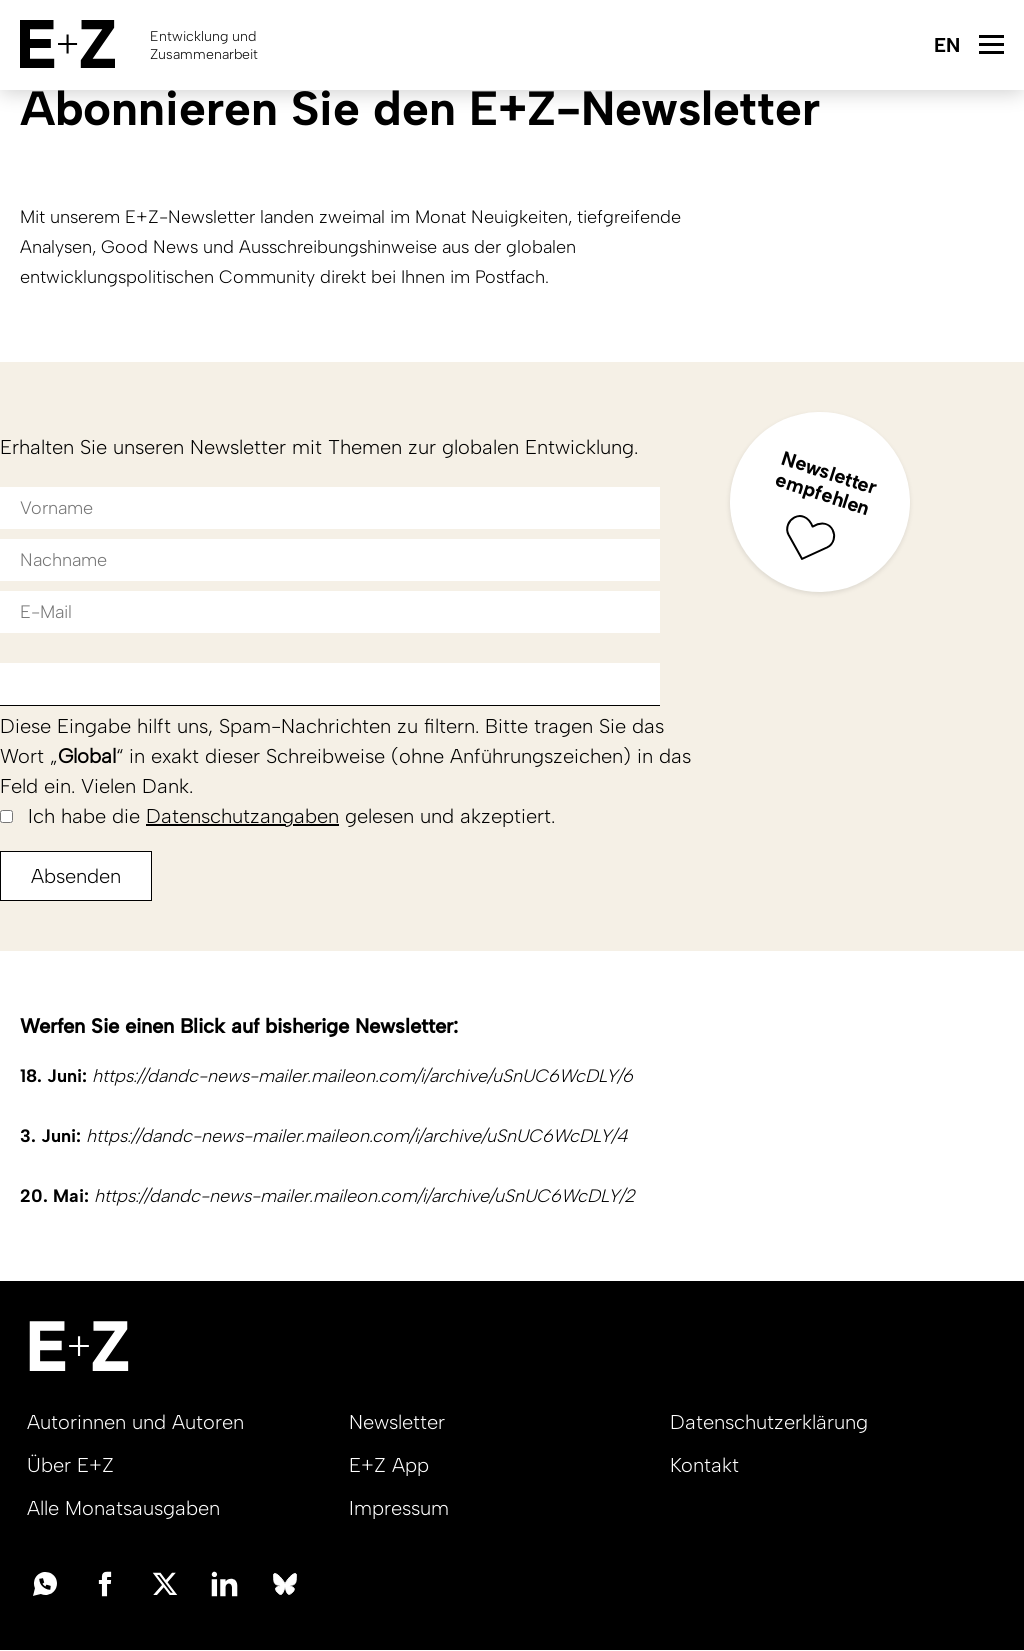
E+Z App (389, 1465)
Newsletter (397, 1422)
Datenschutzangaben (242, 816)
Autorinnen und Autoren (135, 1422)
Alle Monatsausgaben (123, 1508)
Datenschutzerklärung (769, 1422)
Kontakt (704, 1465)
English (946, 46)
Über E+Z (70, 1465)
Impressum (399, 1508)
